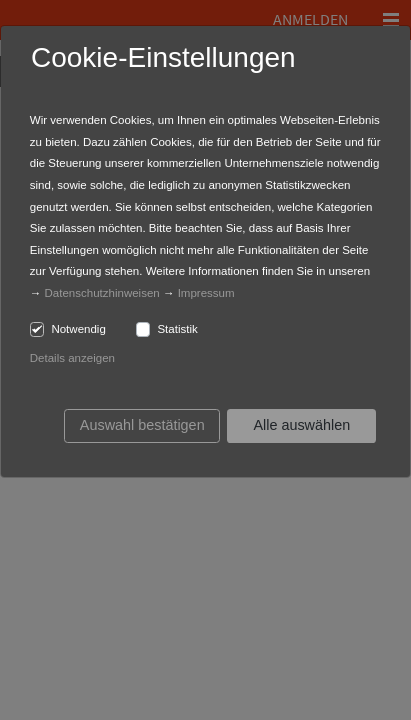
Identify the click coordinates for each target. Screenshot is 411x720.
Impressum (206, 293)
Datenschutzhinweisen (102, 293)
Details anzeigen (72, 358)
